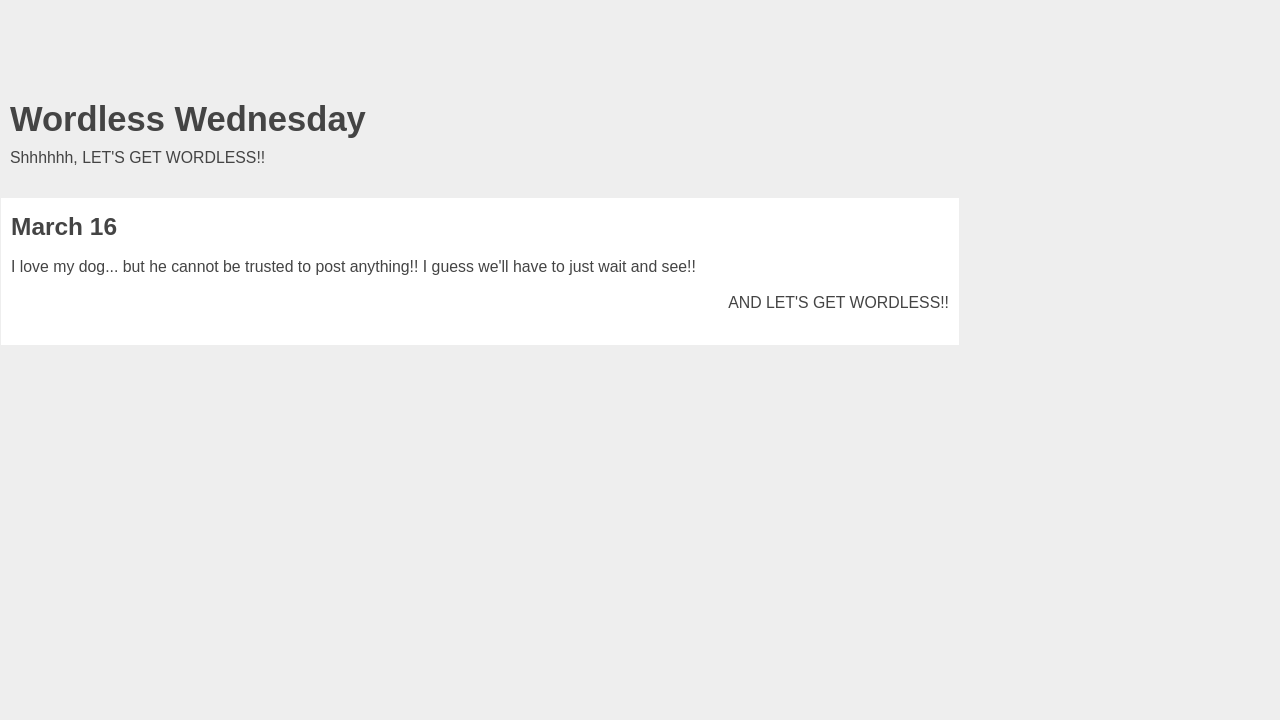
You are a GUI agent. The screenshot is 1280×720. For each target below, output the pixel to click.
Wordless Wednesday (188, 119)
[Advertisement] (480, 55)
